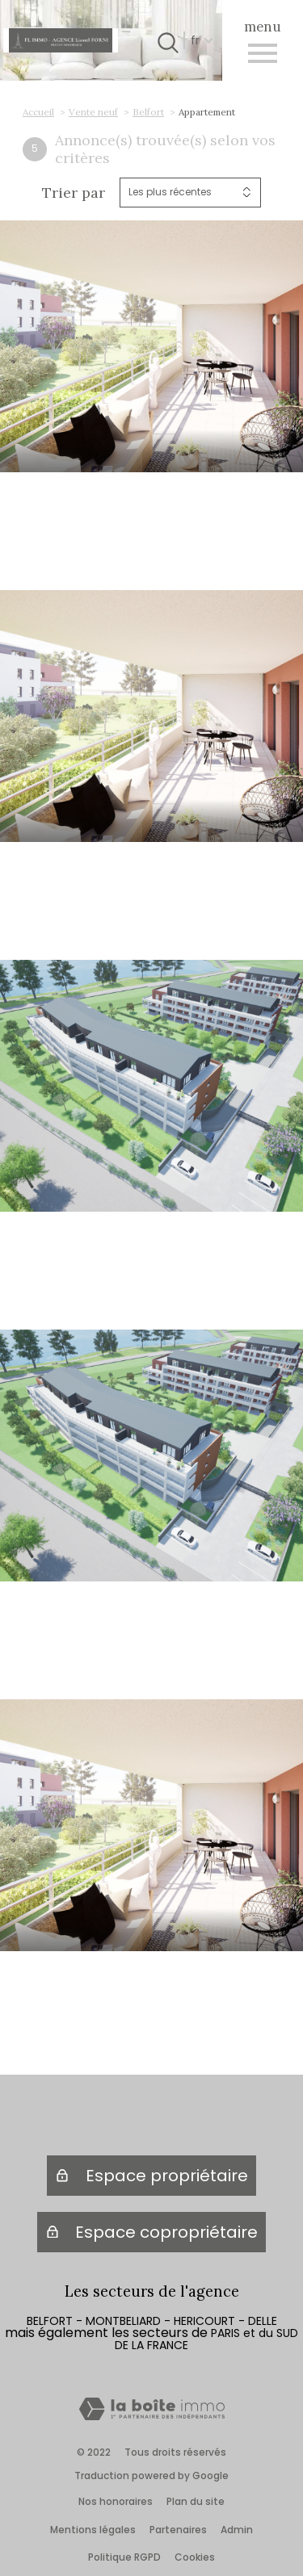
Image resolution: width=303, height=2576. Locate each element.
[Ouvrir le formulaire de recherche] (166, 40)
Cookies (195, 2557)
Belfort (148, 112)
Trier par (73, 193)
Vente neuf (93, 112)
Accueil (38, 112)
